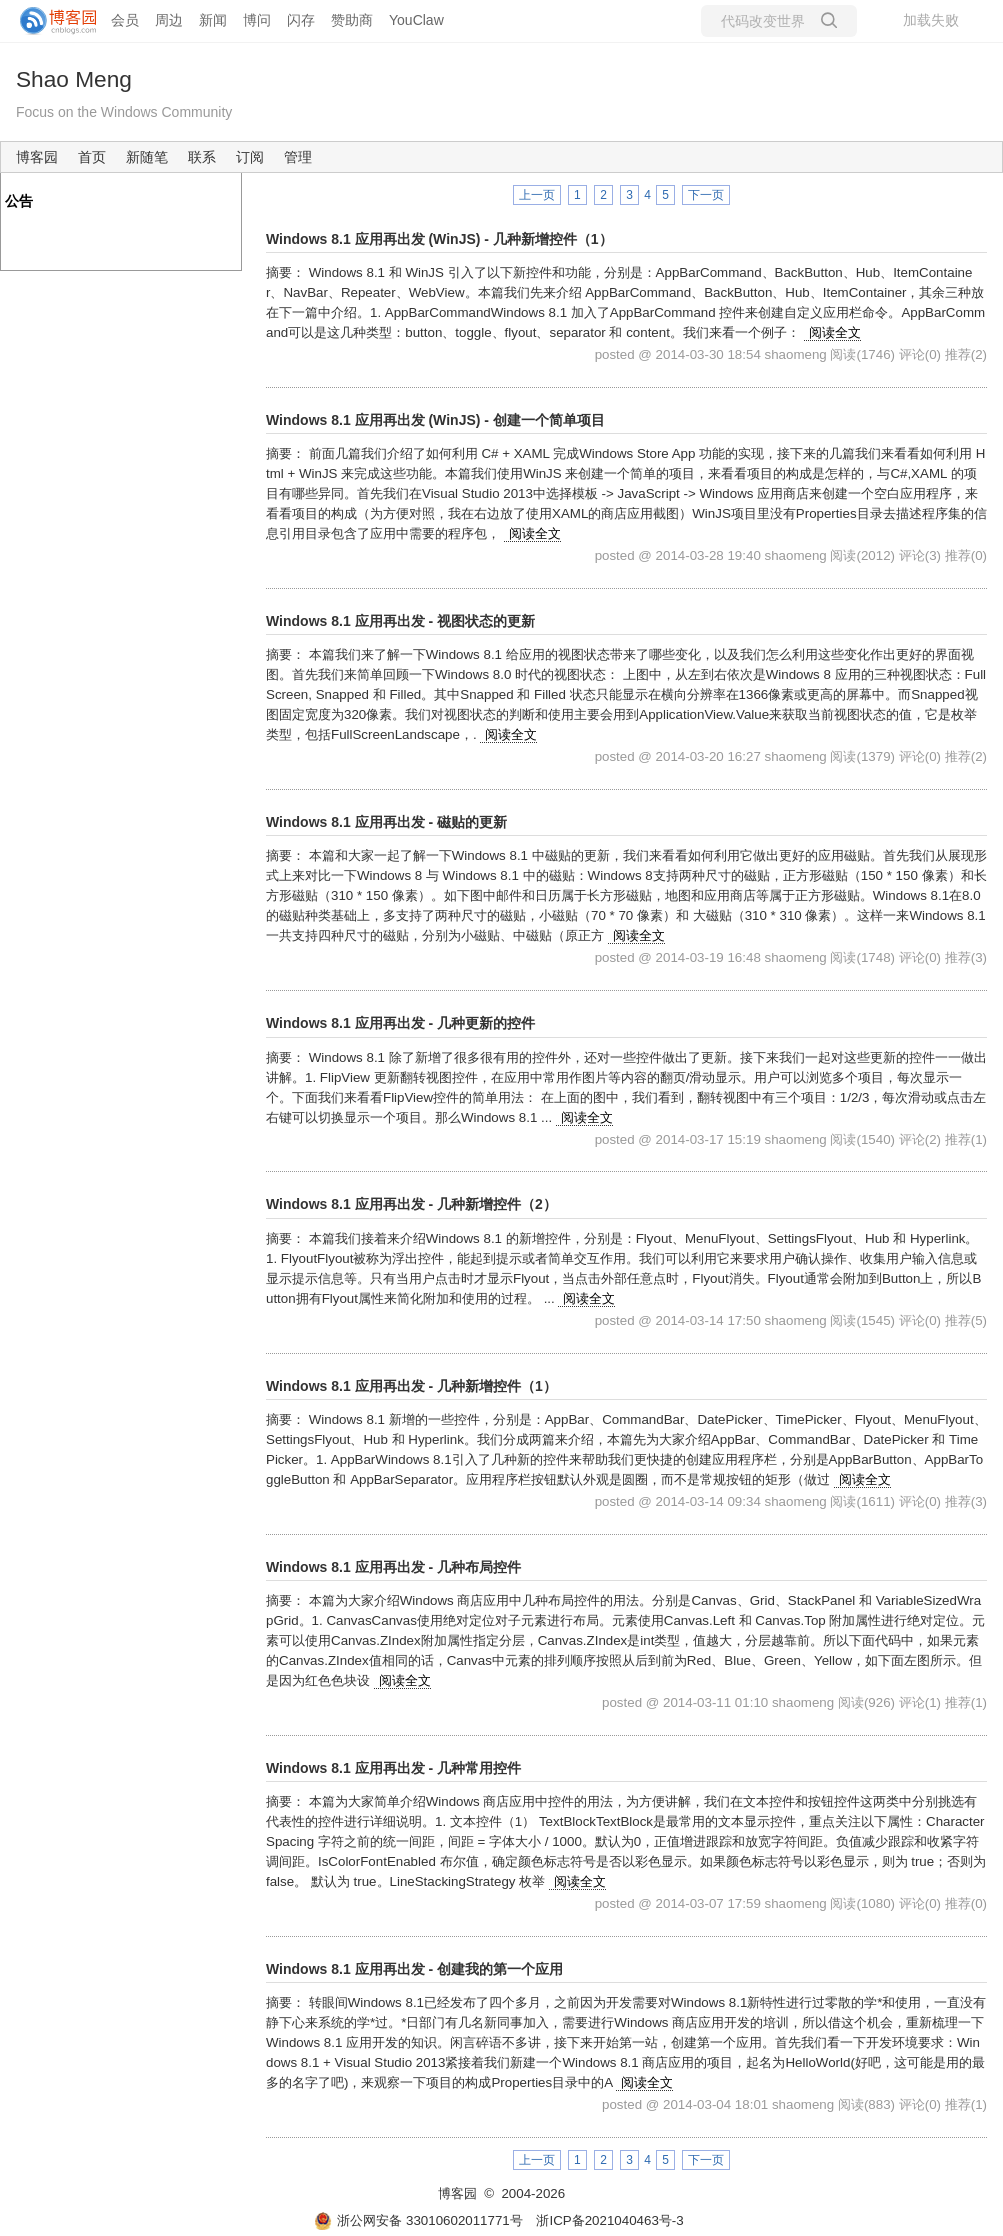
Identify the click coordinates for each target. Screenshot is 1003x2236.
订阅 (250, 157)
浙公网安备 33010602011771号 (418, 2220)
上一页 (537, 195)
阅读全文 (835, 332)
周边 (169, 20)
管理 (298, 157)
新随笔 (147, 157)
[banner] (50, 21)
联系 (202, 157)
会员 (125, 20)
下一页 (706, 195)
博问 (257, 20)
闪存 (301, 20)
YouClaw (416, 20)
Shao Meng (74, 79)
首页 (92, 157)
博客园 (37, 157)
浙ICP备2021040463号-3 (609, 2220)
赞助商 (352, 20)
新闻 (213, 20)
